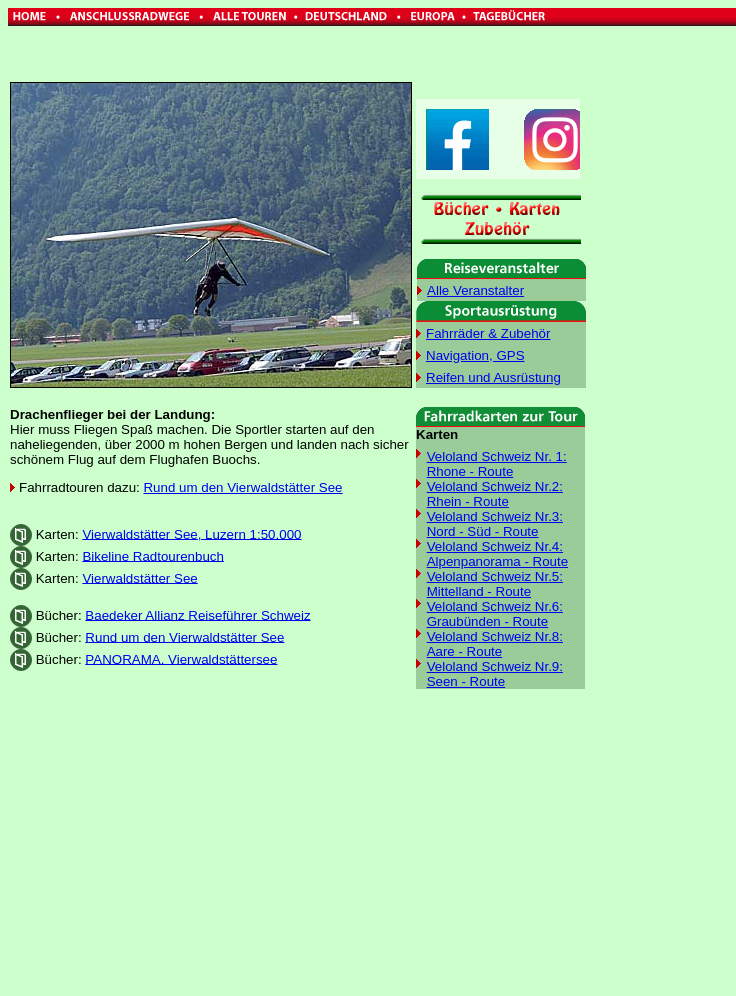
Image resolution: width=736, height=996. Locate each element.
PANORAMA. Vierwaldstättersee (181, 658)
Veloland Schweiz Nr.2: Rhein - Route (495, 494)
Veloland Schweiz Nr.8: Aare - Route (495, 644)
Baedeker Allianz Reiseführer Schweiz (197, 614)
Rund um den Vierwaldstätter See (242, 487)
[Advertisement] (298, 846)
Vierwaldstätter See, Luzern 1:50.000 (191, 533)
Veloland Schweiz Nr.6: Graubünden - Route (495, 614)
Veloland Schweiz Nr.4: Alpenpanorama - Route (498, 554)
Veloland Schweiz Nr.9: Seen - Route (495, 674)
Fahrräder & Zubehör (488, 333)
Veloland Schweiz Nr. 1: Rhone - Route (497, 464)
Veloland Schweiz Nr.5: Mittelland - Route (495, 584)
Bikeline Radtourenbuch (153, 555)
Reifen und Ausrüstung (493, 377)
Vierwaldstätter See (139, 577)
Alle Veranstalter (475, 290)
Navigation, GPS (475, 355)
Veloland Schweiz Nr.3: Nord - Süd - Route (495, 524)
